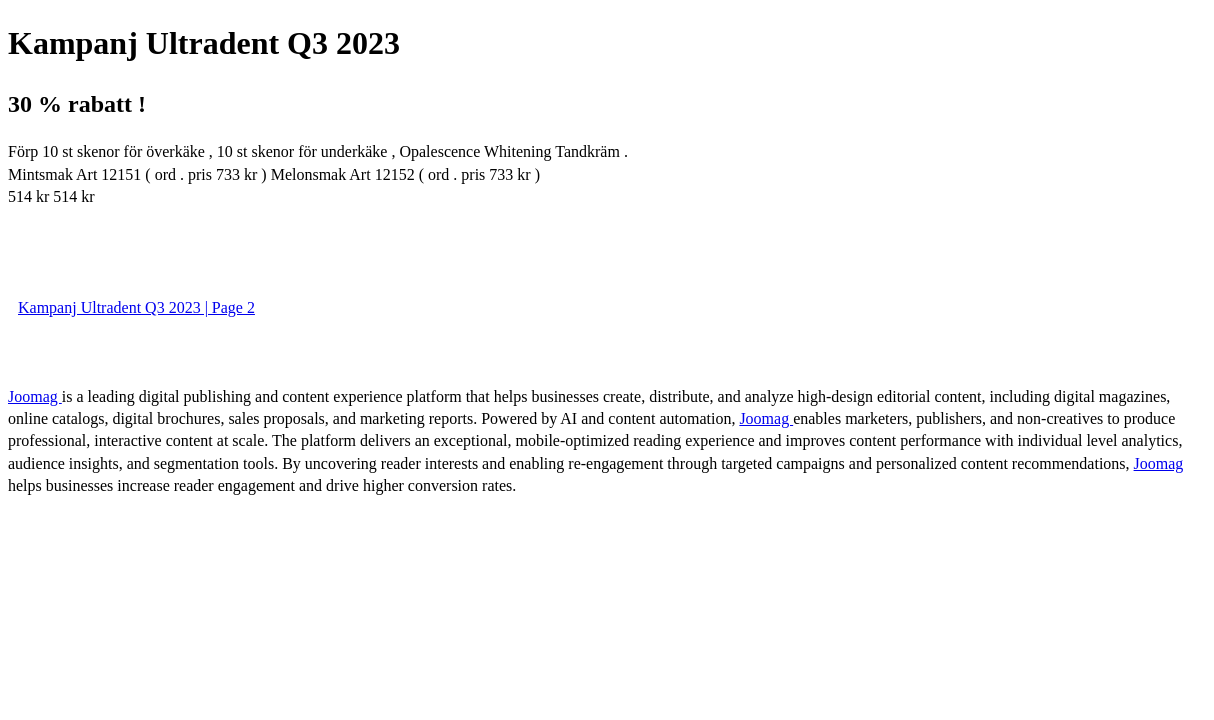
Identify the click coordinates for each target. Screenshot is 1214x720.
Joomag (35, 396)
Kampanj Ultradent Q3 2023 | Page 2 (136, 307)
